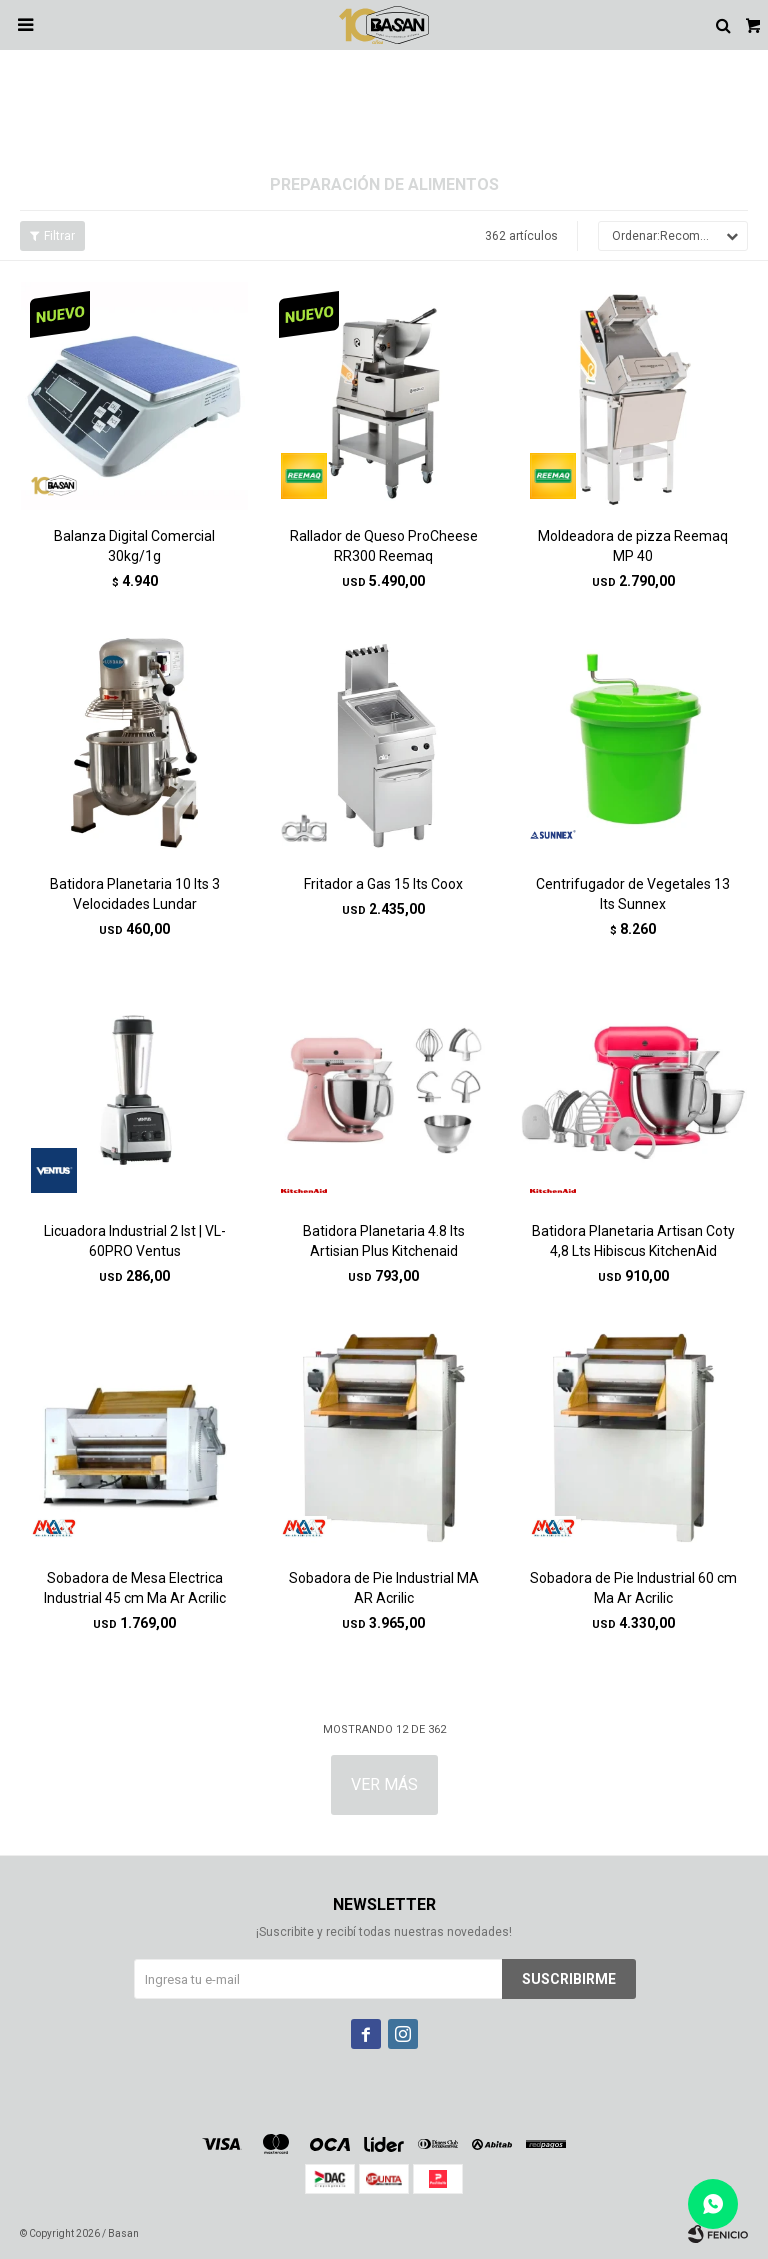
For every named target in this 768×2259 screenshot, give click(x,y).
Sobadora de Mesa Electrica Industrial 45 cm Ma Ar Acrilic (135, 1588)
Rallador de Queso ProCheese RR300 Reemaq (384, 546)
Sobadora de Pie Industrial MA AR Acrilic (384, 1588)
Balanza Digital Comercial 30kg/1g (134, 546)
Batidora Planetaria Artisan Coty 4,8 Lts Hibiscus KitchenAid (633, 1241)
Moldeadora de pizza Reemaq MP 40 (633, 546)
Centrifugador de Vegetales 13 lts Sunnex (633, 894)
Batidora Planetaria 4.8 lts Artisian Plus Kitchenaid (384, 1241)
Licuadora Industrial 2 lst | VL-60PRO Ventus (135, 1241)
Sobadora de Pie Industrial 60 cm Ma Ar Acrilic (633, 1588)
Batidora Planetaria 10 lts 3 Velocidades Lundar (135, 894)
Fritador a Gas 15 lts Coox (383, 884)
